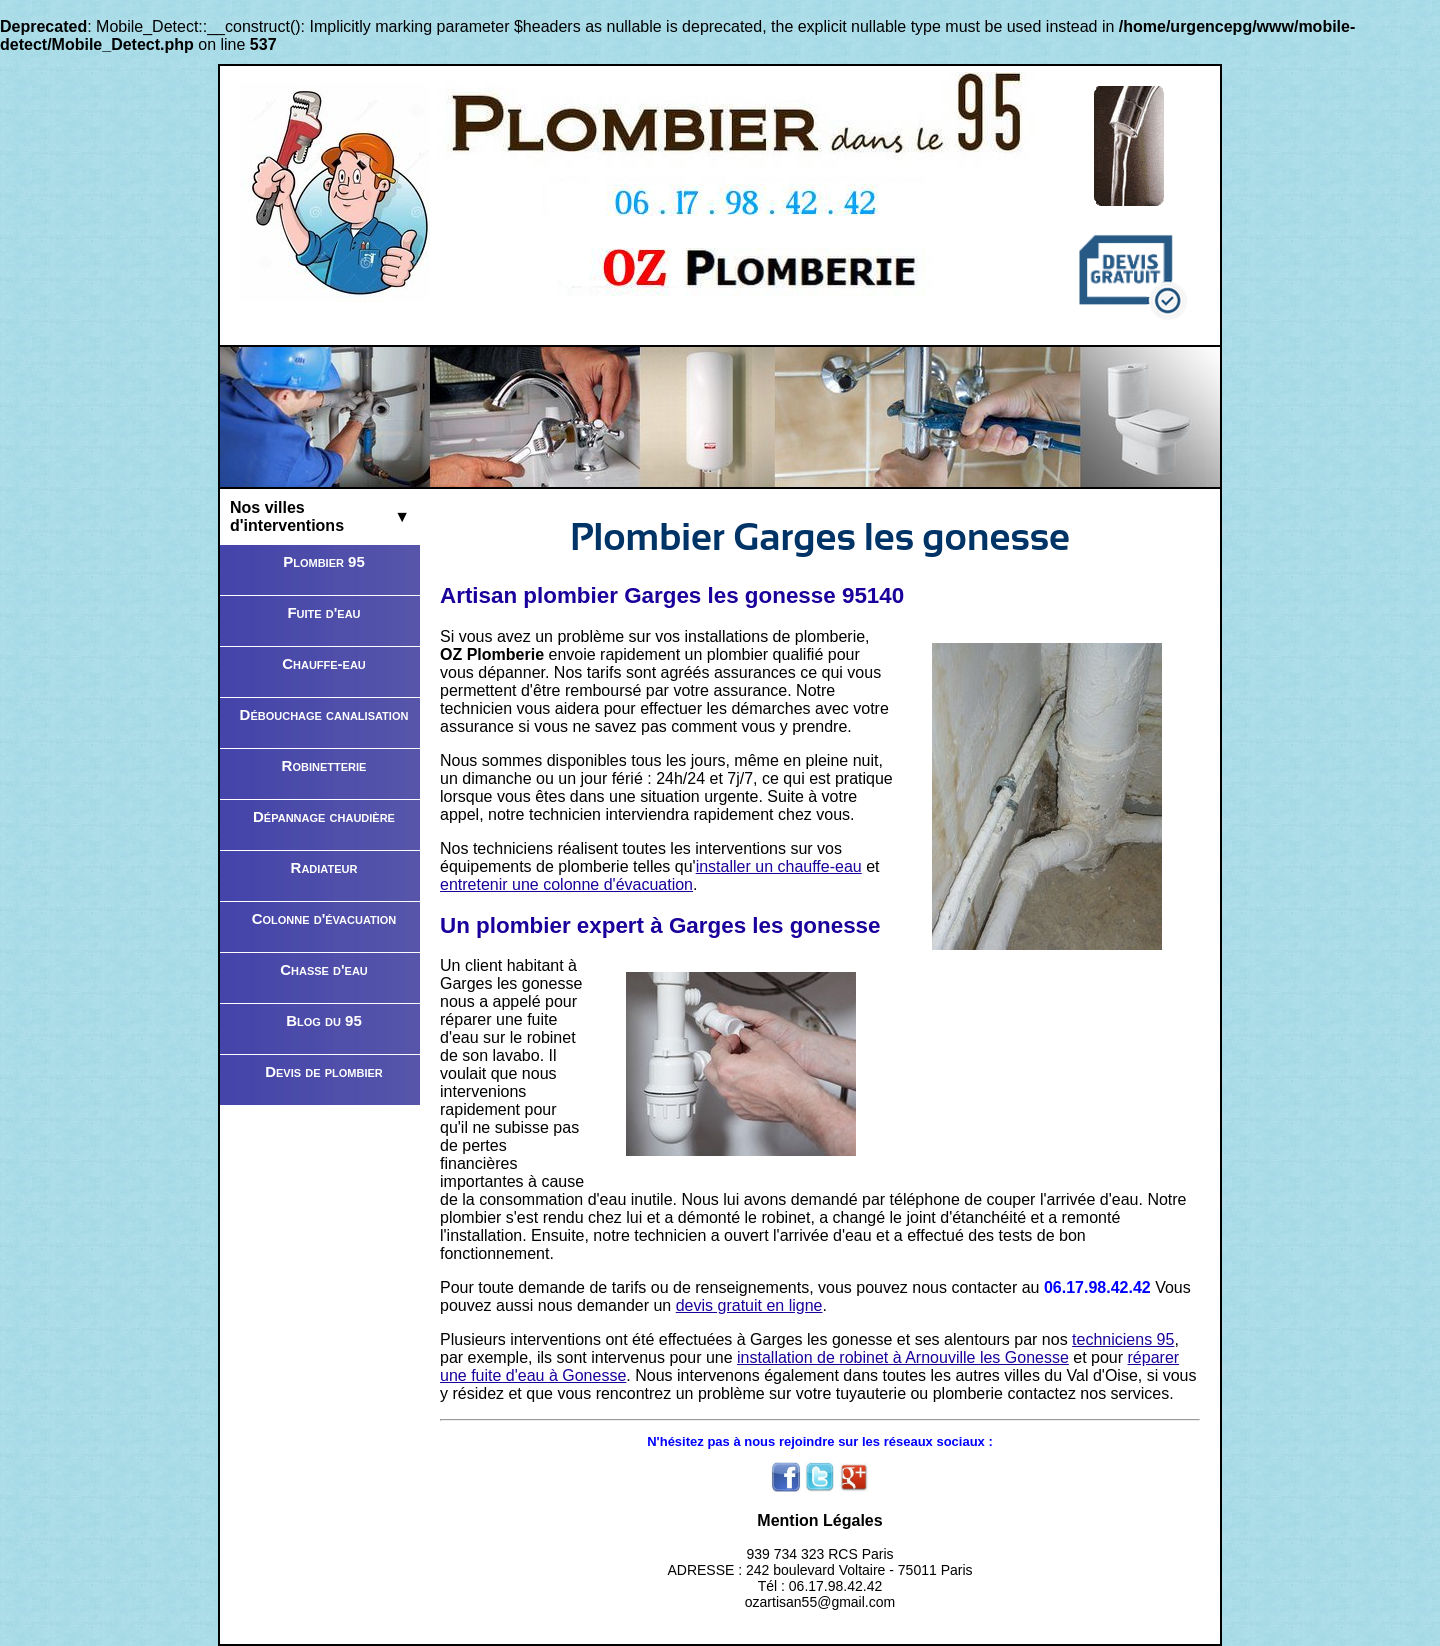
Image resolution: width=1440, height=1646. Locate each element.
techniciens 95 (1123, 1339)
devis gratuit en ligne (749, 1305)
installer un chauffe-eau (779, 866)
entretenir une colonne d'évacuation (566, 884)
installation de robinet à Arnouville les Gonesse (903, 1357)
